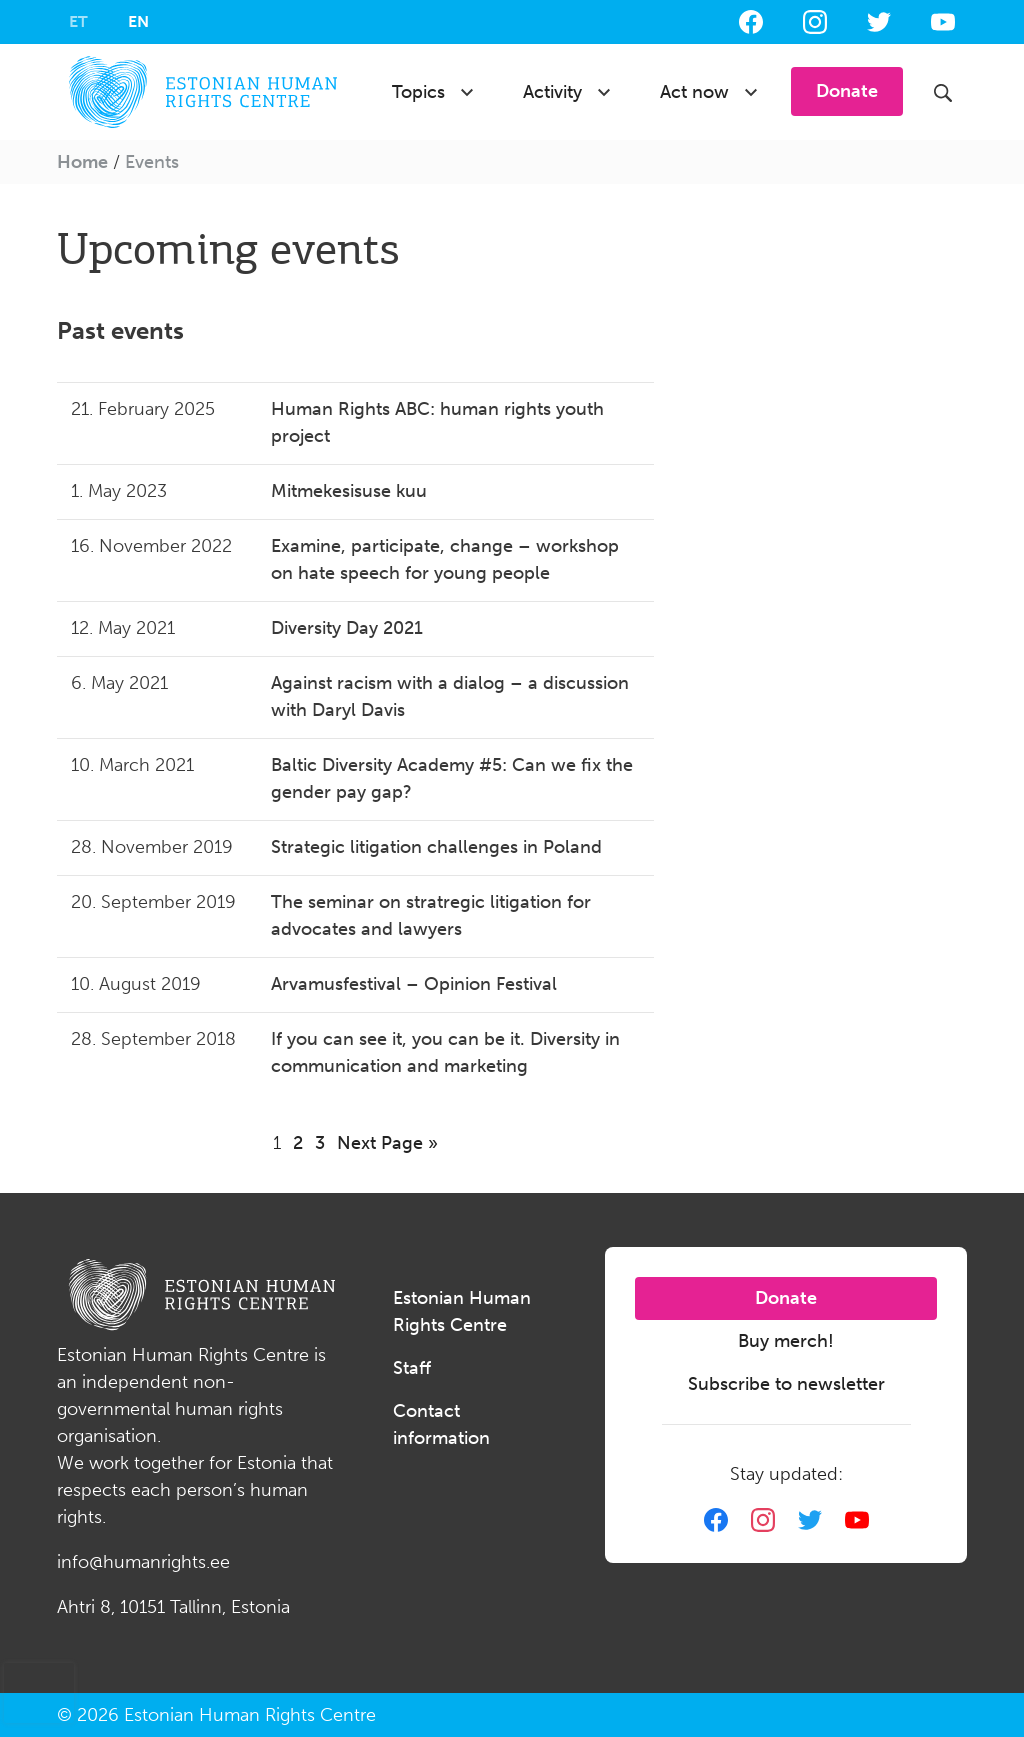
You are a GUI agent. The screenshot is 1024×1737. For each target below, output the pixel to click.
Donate (786, 1298)
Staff (412, 1368)
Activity (552, 92)
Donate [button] (847, 91)
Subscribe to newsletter (786, 1384)
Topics (418, 92)
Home (82, 162)
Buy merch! (786, 1341)
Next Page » (387, 1143)
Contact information (441, 1424)
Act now (694, 92)
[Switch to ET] (78, 22)
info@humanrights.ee (143, 1562)
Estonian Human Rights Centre (462, 1311)
